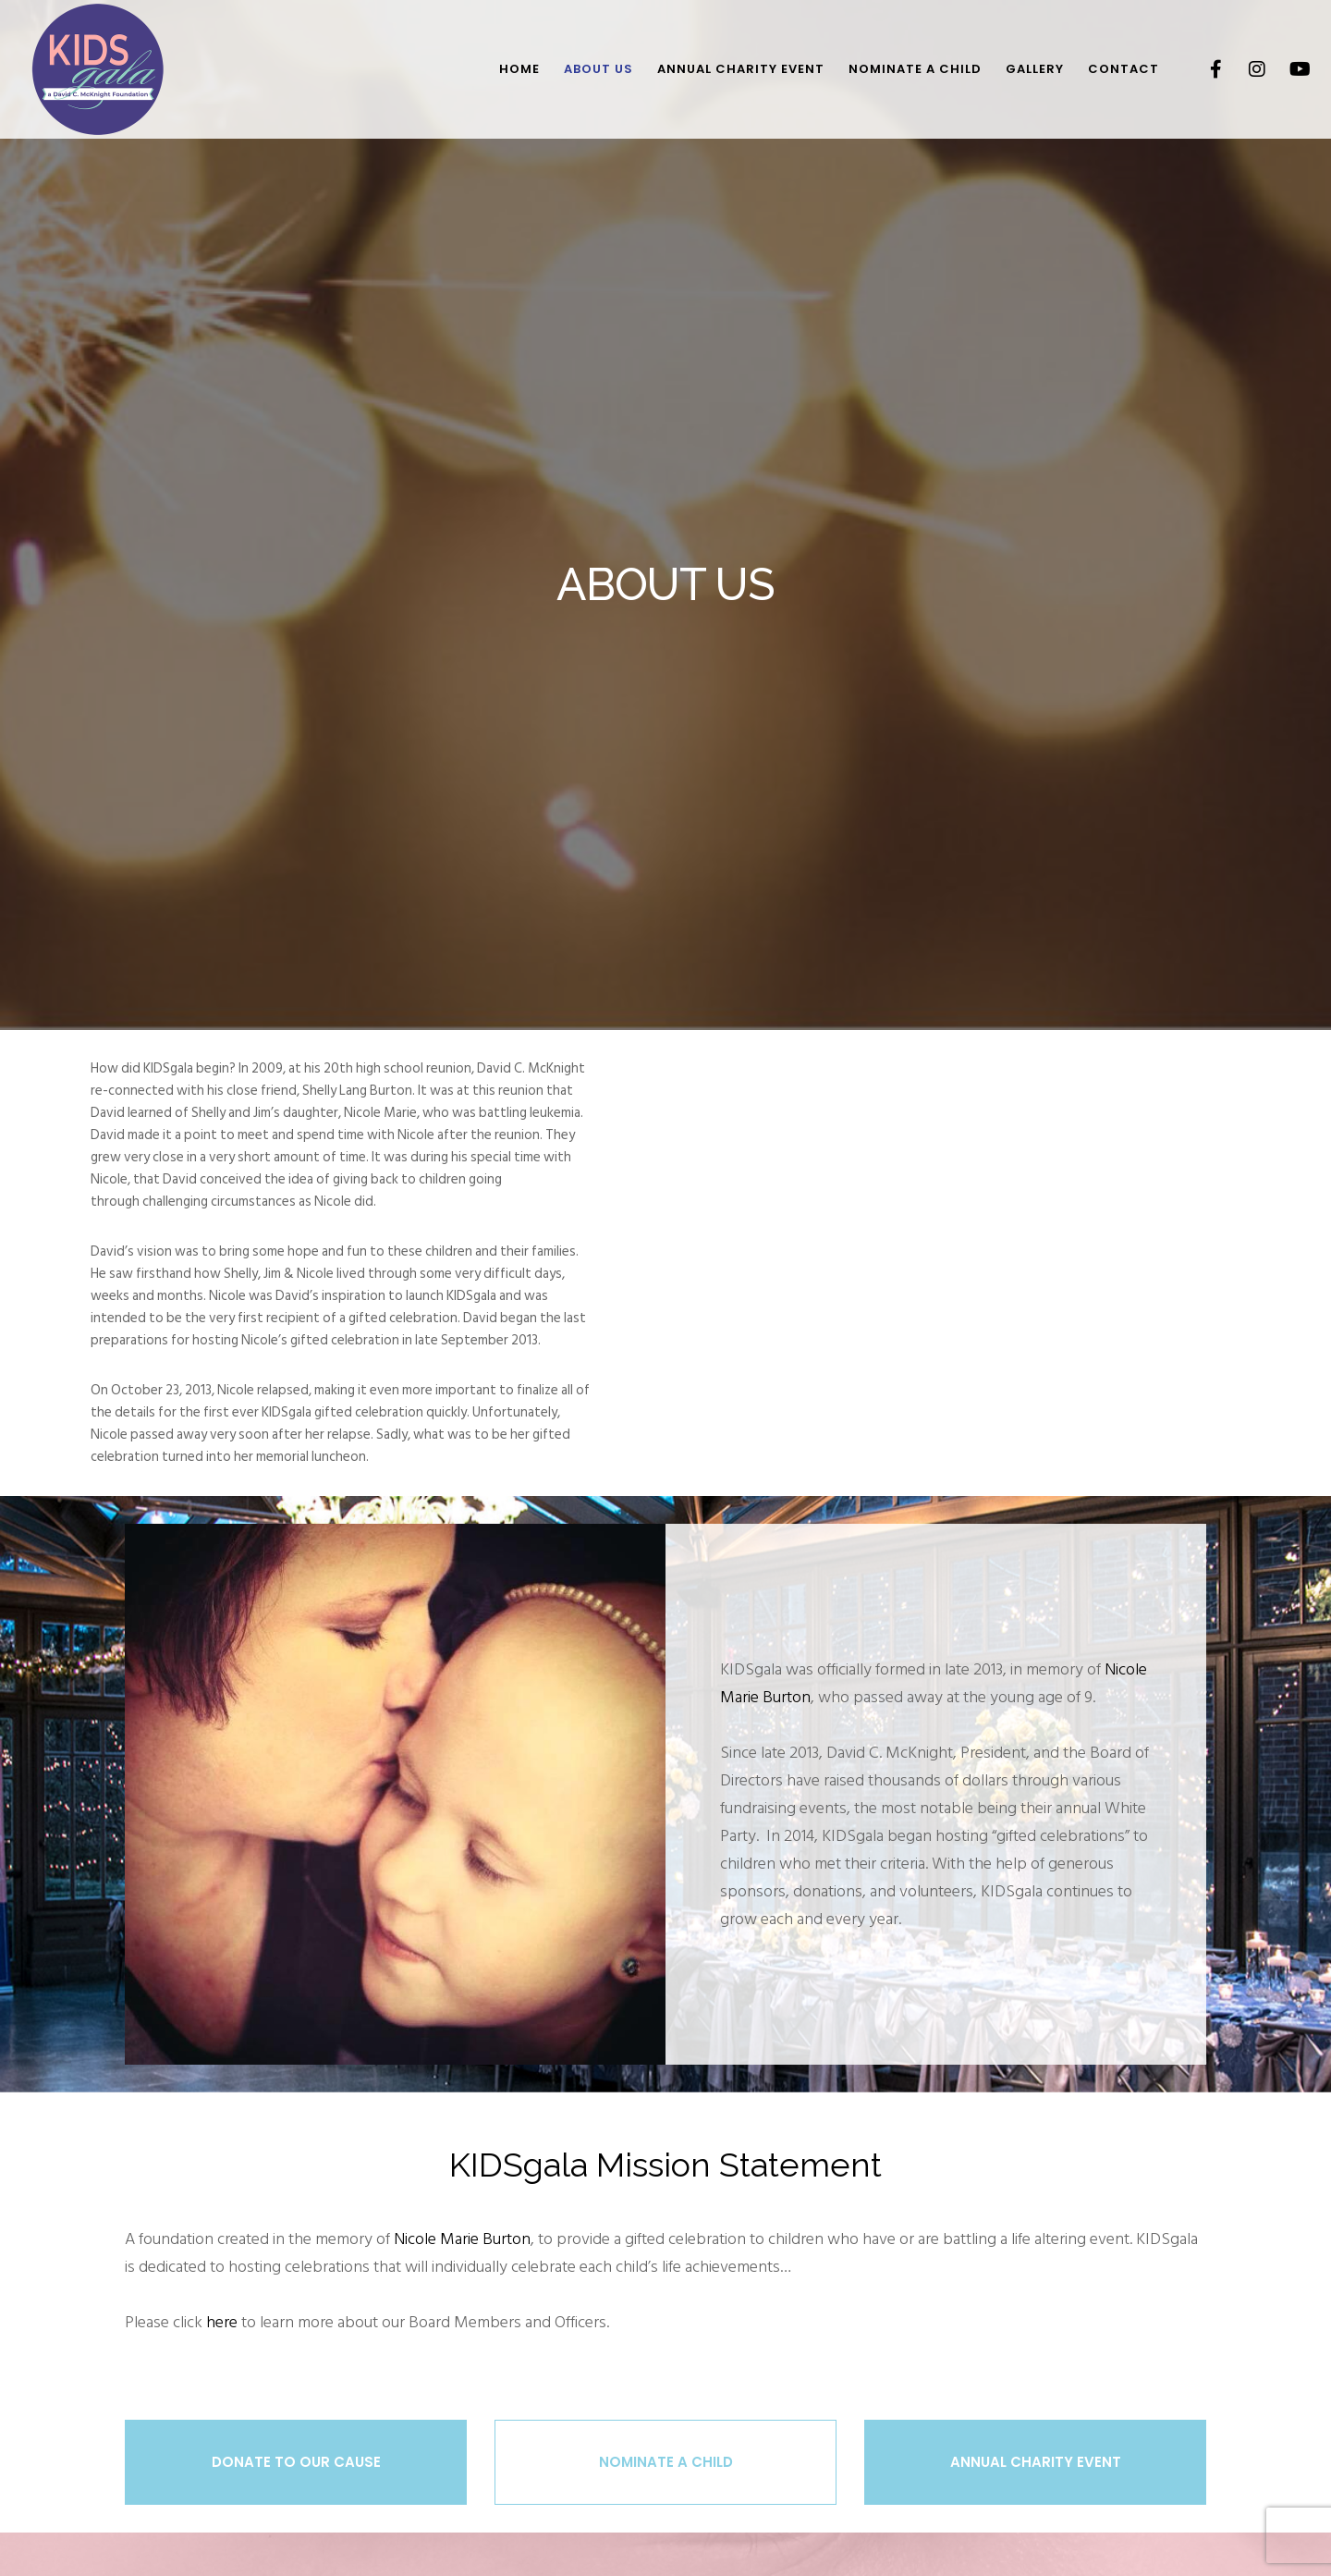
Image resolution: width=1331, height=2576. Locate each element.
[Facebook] (1204, 69)
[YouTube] (1287, 69)
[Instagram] (1245, 69)
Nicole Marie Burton (462, 2239)
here (222, 2322)
